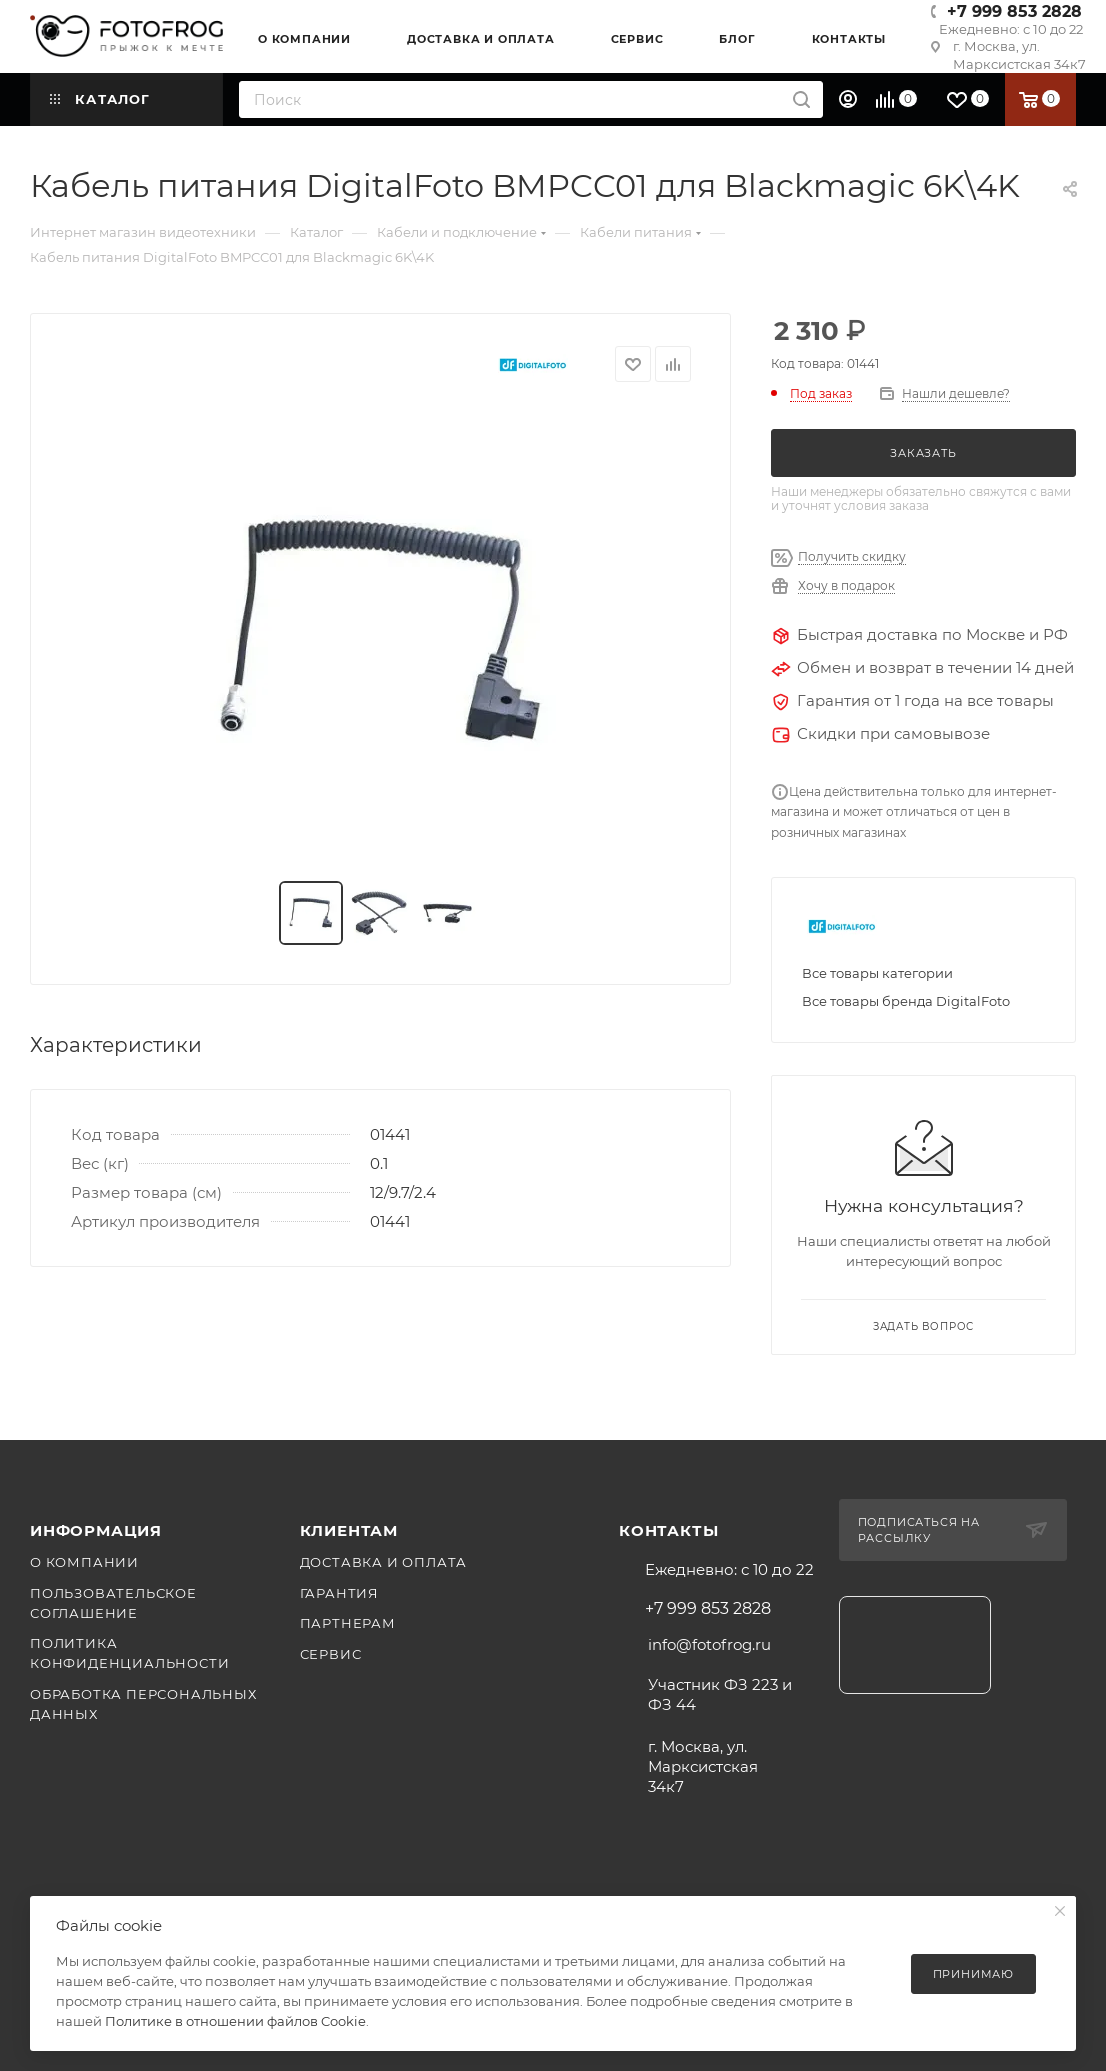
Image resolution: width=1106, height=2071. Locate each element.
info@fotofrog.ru (709, 1644)
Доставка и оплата (384, 1562)
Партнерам (348, 1623)
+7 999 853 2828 (1014, 11)
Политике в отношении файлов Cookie (235, 2021)
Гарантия (339, 1593)
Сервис (331, 1654)
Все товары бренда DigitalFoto (906, 1001)
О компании (84, 1562)
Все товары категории (877, 973)
